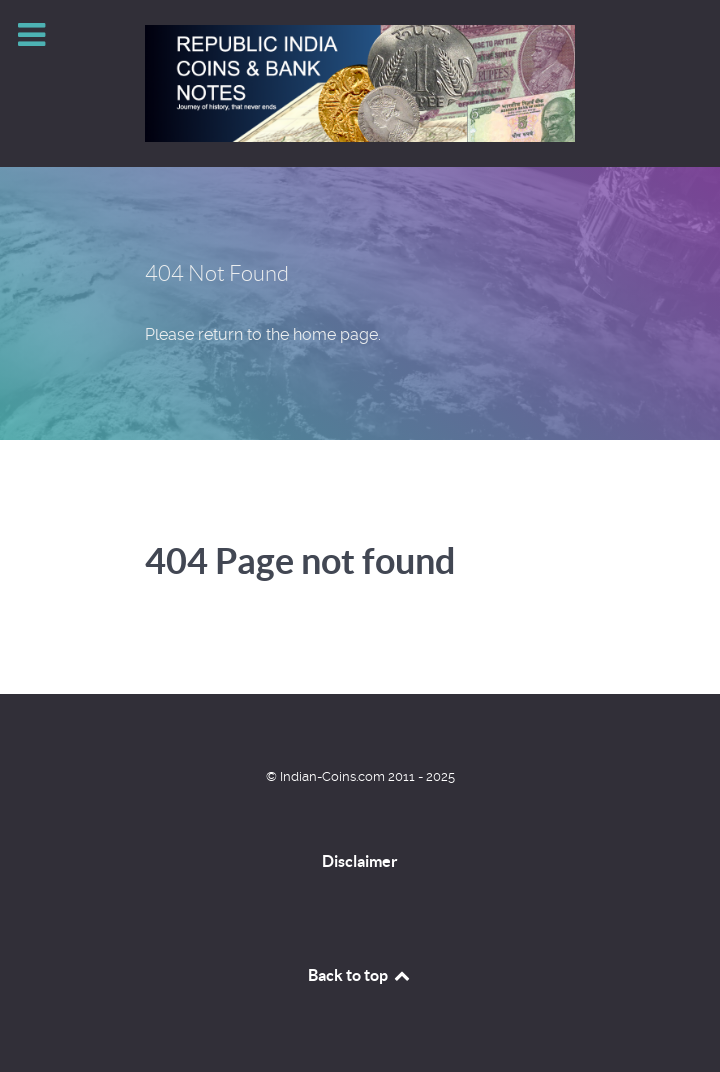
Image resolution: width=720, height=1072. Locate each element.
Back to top (360, 975)
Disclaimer (360, 861)
